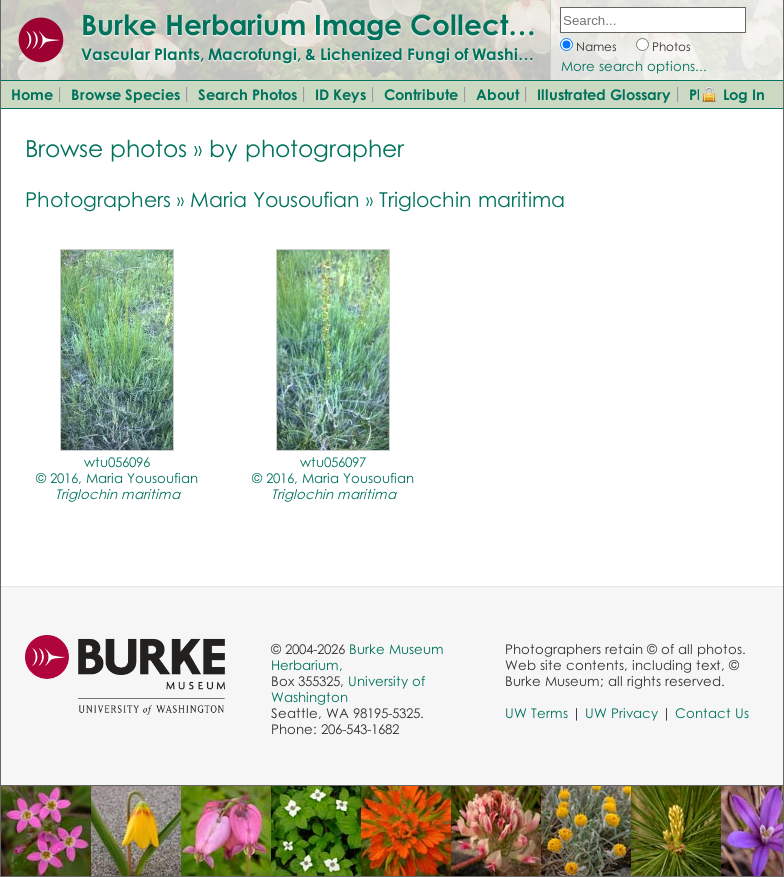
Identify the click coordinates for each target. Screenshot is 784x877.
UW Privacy (621, 713)
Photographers (98, 199)
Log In (744, 94)
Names (596, 46)
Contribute (421, 94)
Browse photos (106, 147)
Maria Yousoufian (275, 199)
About (497, 94)
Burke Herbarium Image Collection (315, 24)
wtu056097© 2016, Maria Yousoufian (333, 478)
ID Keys (340, 94)
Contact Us (712, 713)
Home (32, 94)
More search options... (634, 66)
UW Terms (536, 713)
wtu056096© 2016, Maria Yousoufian (117, 478)
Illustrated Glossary (604, 94)
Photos (671, 46)
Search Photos (247, 94)
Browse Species (125, 94)
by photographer (306, 147)
